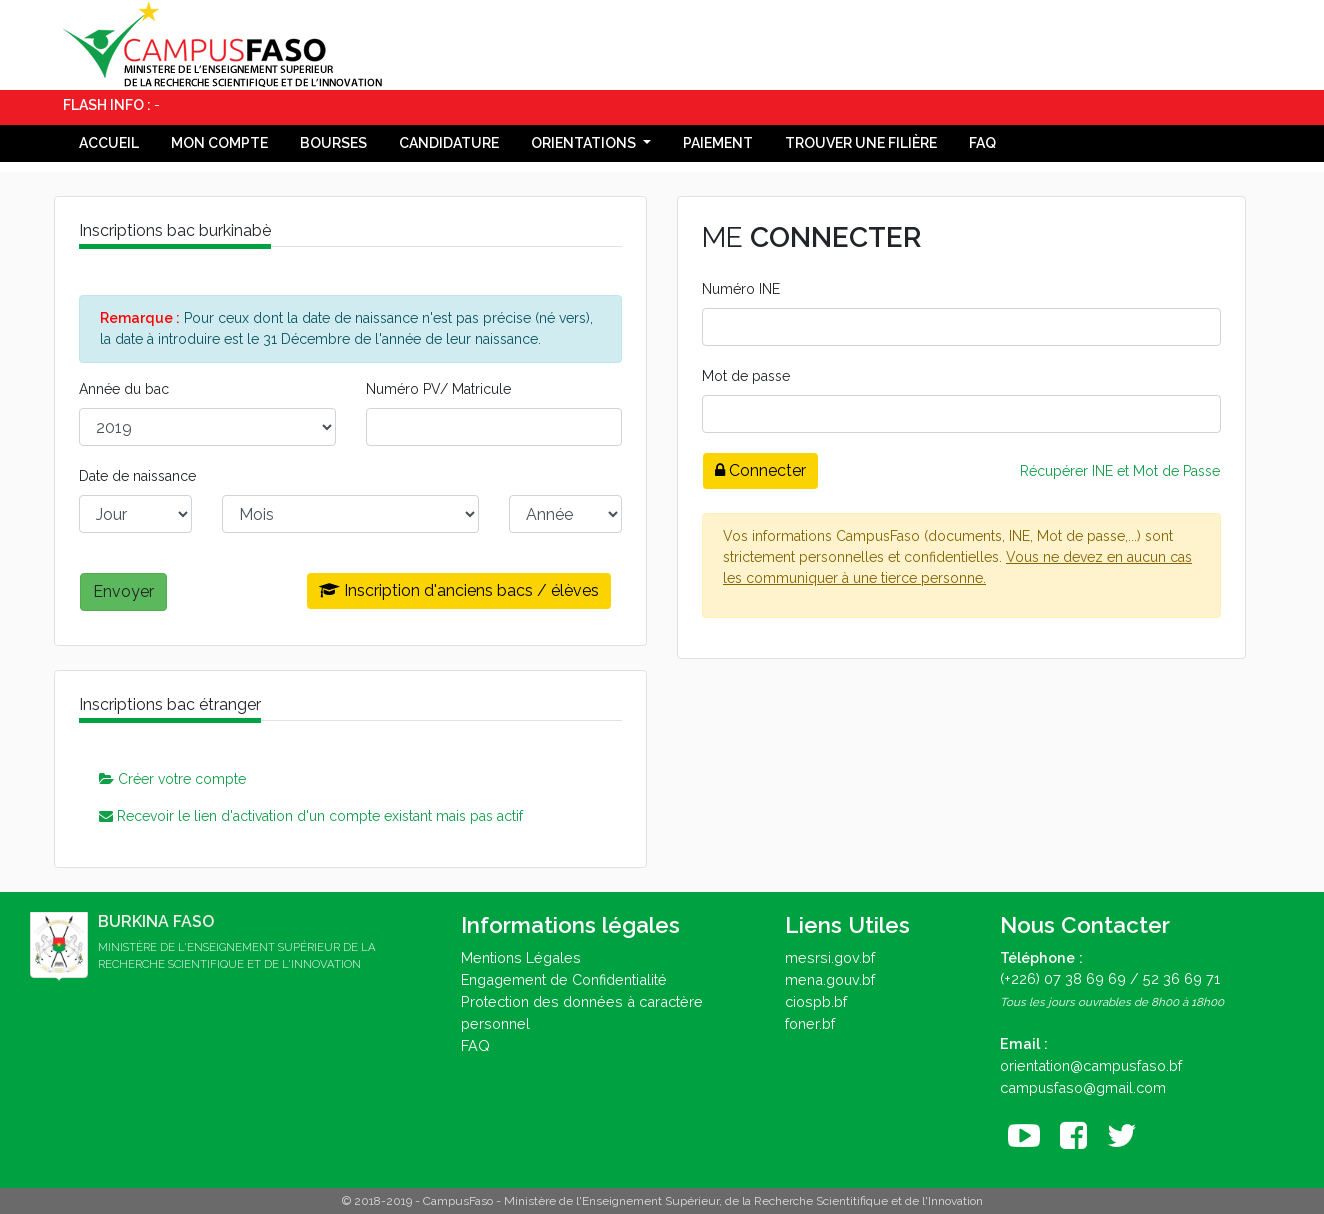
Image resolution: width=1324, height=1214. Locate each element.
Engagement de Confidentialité (564, 979)
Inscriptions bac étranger (170, 704)
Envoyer (123, 591)
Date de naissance (137, 476)
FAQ (982, 143)
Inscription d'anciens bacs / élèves (459, 590)
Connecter (760, 470)
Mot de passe (746, 376)
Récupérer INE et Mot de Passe (1120, 471)
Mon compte (219, 143)
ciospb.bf (816, 1001)
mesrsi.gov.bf (830, 957)
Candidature (449, 143)
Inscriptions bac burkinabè (175, 230)
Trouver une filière (861, 143)
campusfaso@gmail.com (1083, 1087)
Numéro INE (741, 289)
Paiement (718, 143)
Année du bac (124, 389)
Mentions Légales (521, 957)
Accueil (109, 143)
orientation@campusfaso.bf (1091, 1065)
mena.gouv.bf (830, 979)
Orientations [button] (585, 143)
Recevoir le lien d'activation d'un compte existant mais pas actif (311, 816)
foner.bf (810, 1023)
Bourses (333, 143)
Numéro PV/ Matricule (438, 389)
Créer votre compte (172, 779)
